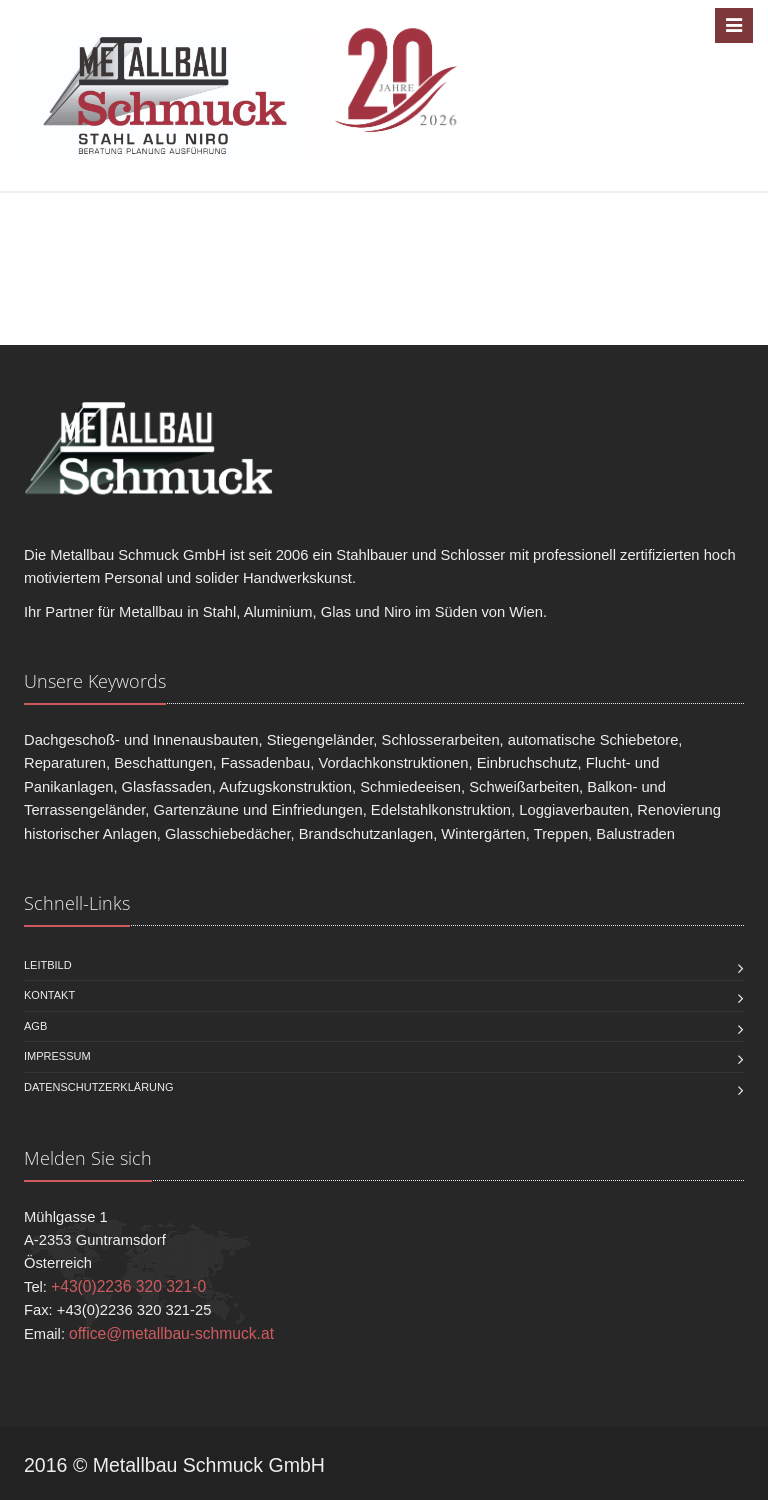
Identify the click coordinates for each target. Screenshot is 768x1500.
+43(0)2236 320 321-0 (128, 1286)
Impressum (57, 1056)
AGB (35, 1026)
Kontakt (49, 995)
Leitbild (48, 965)
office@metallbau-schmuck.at (171, 1333)
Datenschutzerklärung (99, 1087)
